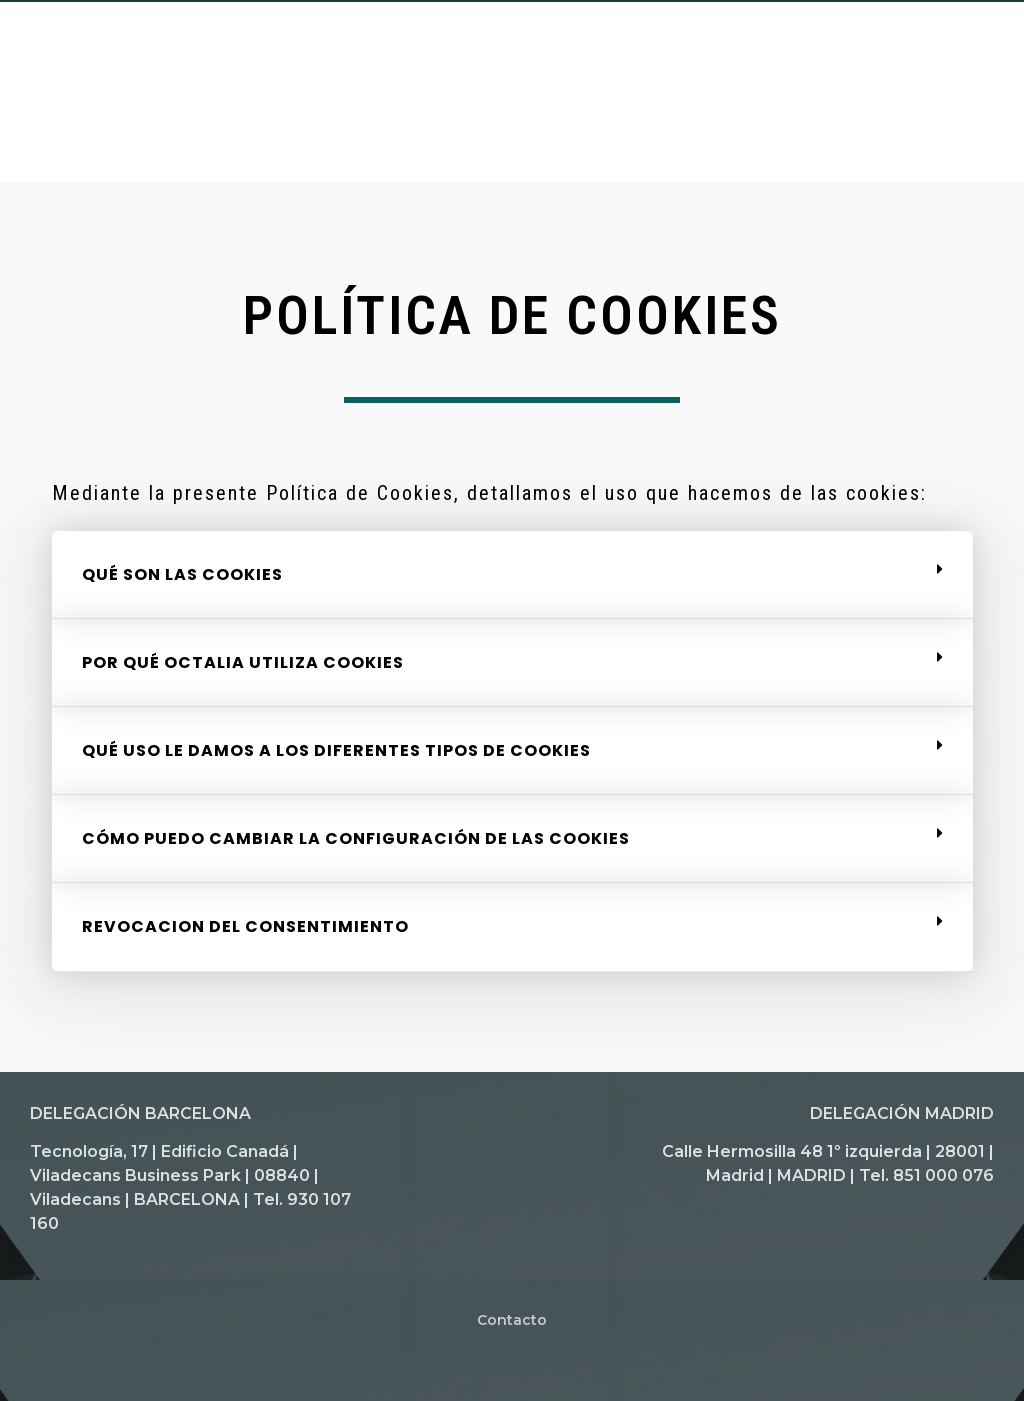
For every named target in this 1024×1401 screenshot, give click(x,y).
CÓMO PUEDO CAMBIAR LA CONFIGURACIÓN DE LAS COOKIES (356, 838)
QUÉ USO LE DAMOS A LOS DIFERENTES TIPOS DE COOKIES (336, 750)
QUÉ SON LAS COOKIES (182, 574)
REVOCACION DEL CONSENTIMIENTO (245, 926)
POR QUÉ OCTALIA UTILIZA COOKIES (243, 662)
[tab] (512, 575)
